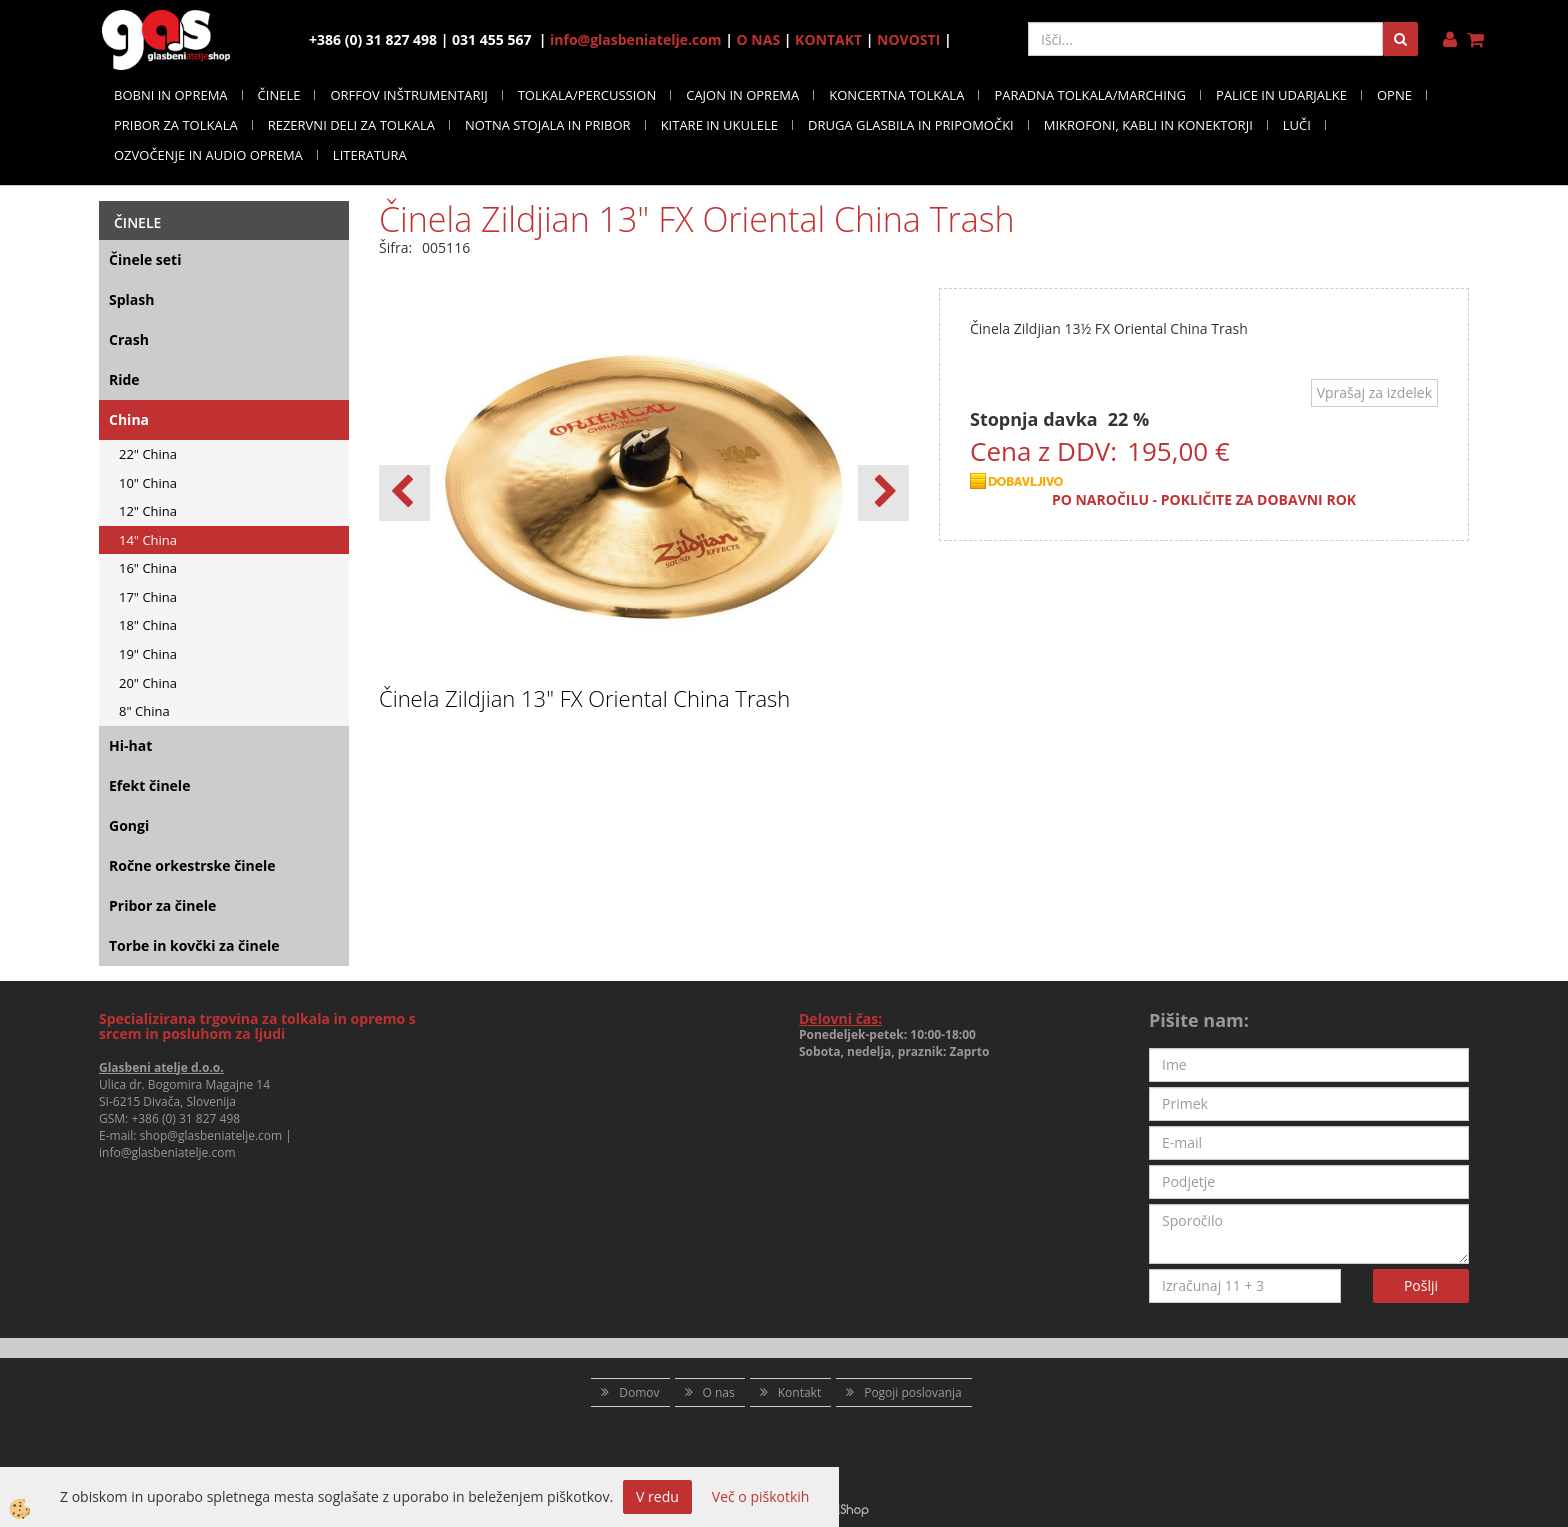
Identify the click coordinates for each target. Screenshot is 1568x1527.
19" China (148, 654)
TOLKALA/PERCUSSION (587, 95)
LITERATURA (370, 155)
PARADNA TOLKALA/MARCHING (1090, 95)
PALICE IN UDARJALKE (1281, 95)
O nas (719, 1392)
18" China (148, 625)
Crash (129, 339)
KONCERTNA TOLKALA (896, 95)
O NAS (759, 39)
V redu (657, 1496)
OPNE (1394, 95)
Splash (131, 299)
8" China (144, 711)
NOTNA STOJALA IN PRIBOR (548, 125)
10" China (148, 483)
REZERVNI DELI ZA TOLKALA (351, 125)
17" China (148, 597)
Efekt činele (149, 785)
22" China (148, 454)
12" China (148, 511)
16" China (148, 568)
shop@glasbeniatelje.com (211, 1135)
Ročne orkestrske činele (192, 865)
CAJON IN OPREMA (742, 95)
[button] (883, 493)
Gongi (129, 825)
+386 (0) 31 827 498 (185, 1118)
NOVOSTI (908, 39)
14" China (148, 540)
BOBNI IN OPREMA (171, 95)
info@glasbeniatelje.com (636, 39)
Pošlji (1421, 1285)
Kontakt (799, 1392)
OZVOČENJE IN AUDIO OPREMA (208, 155)
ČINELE (279, 95)
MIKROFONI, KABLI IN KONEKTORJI (1148, 125)
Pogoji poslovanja (913, 1392)
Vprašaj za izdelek (1374, 392)
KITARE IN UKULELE (719, 125)
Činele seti (145, 259)
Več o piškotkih (761, 1496)
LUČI (1297, 125)
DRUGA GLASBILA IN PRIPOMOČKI (911, 125)
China (129, 419)
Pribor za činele (162, 905)
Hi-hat (130, 745)
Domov (639, 1392)
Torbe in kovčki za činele (194, 945)
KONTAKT (828, 39)
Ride (124, 379)
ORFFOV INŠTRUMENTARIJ (408, 95)
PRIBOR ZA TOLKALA (176, 125)
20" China (148, 683)
